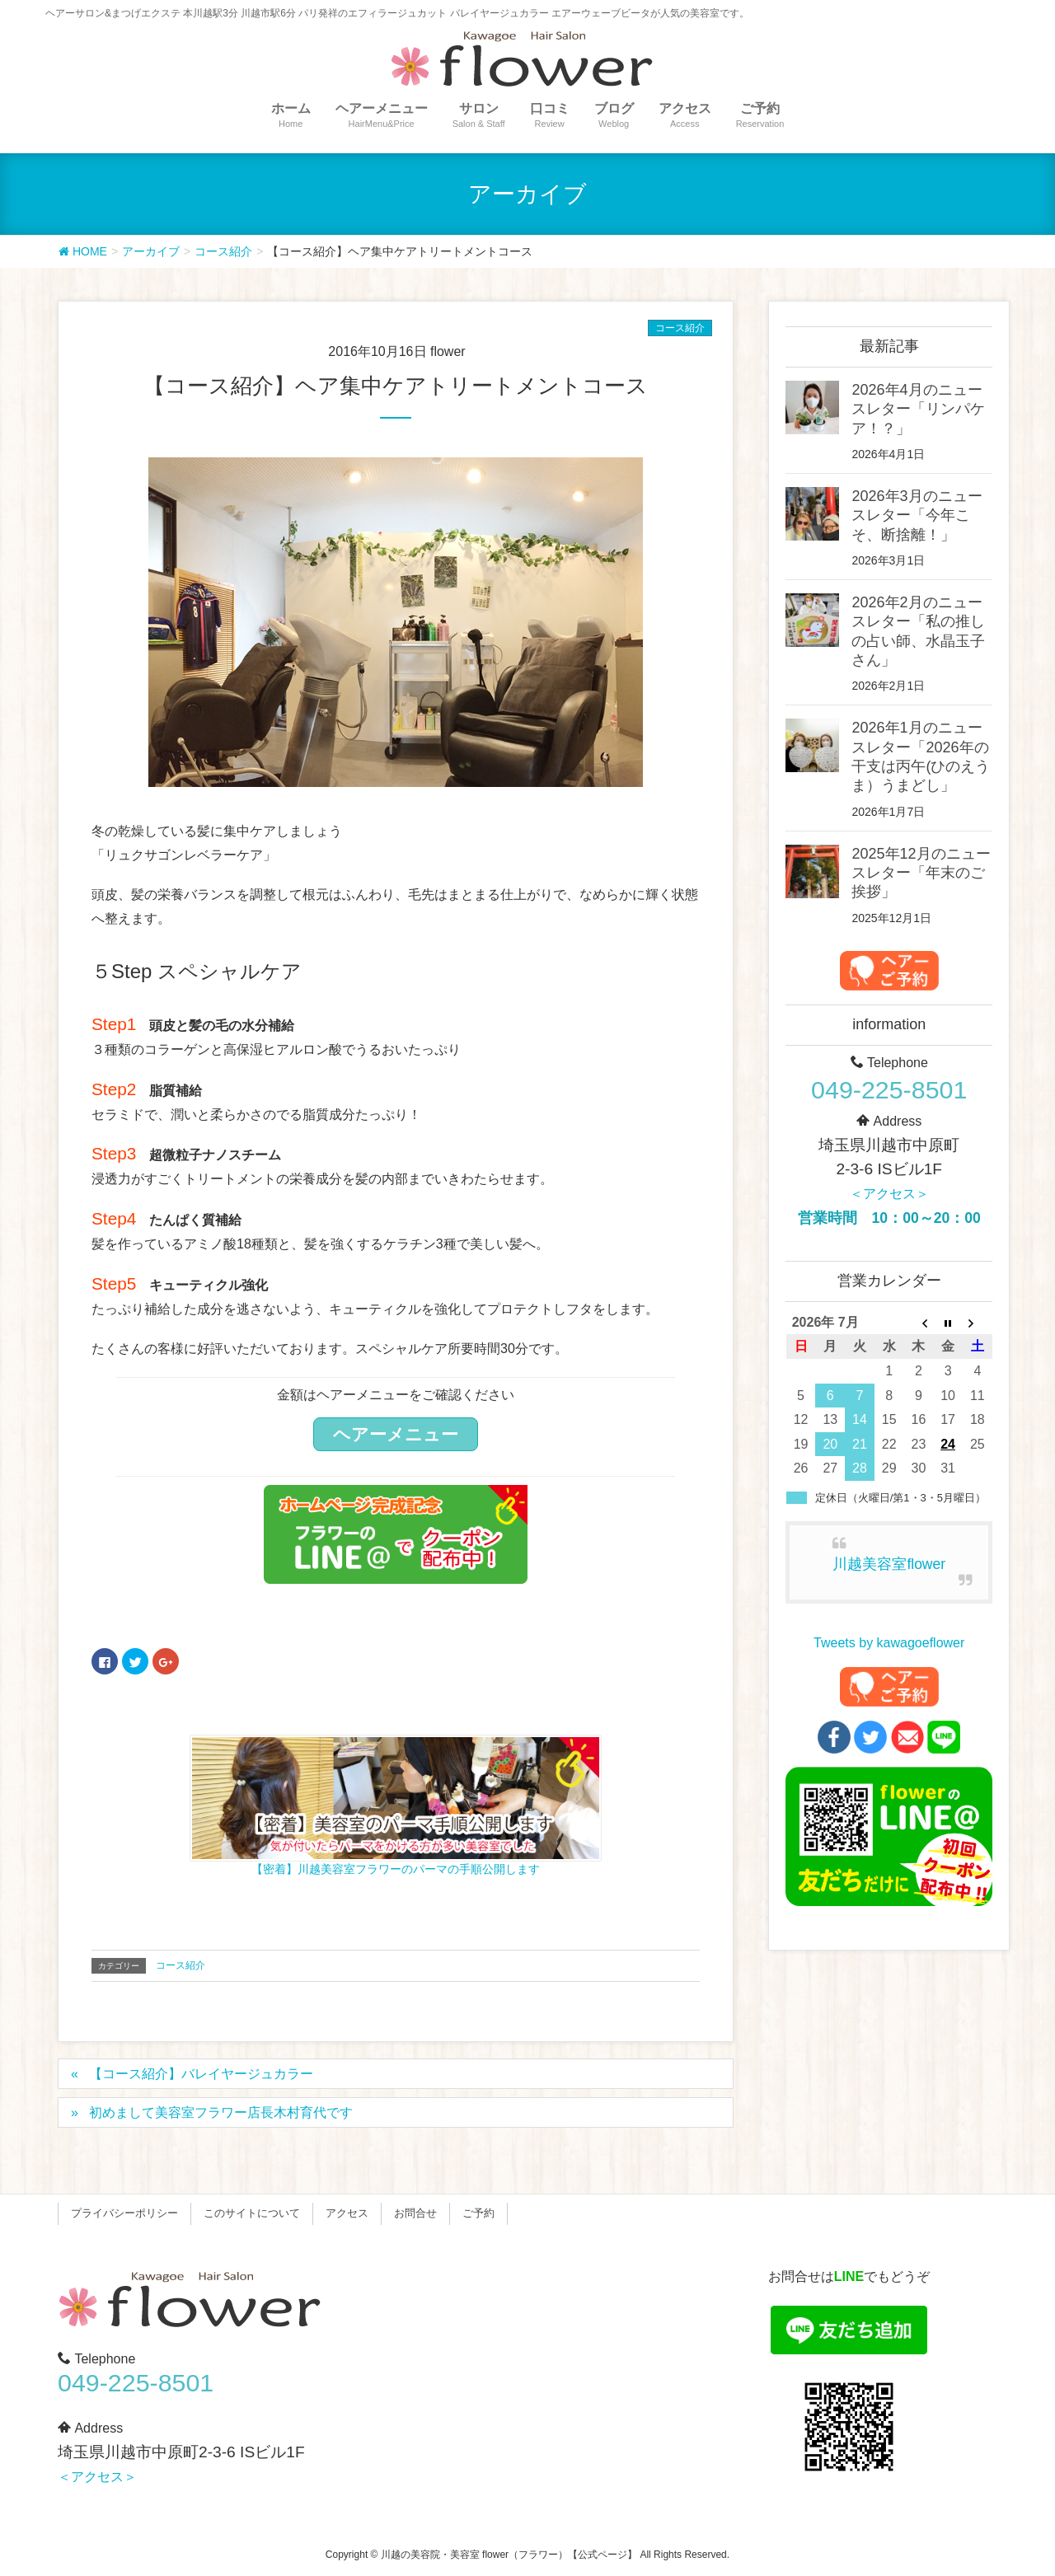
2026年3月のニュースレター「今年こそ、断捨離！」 (916, 515)
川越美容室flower (888, 1564)
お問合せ (415, 2213)
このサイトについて (252, 2213)
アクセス (347, 2213)
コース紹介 (680, 328)
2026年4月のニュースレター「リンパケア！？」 (918, 409)
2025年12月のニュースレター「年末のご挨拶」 (920, 873)
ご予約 (478, 2213)
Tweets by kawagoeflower (889, 1643)
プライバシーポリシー (124, 2213)
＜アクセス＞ (889, 1194)
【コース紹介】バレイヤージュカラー (201, 2074)
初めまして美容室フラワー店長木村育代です (221, 2112)
